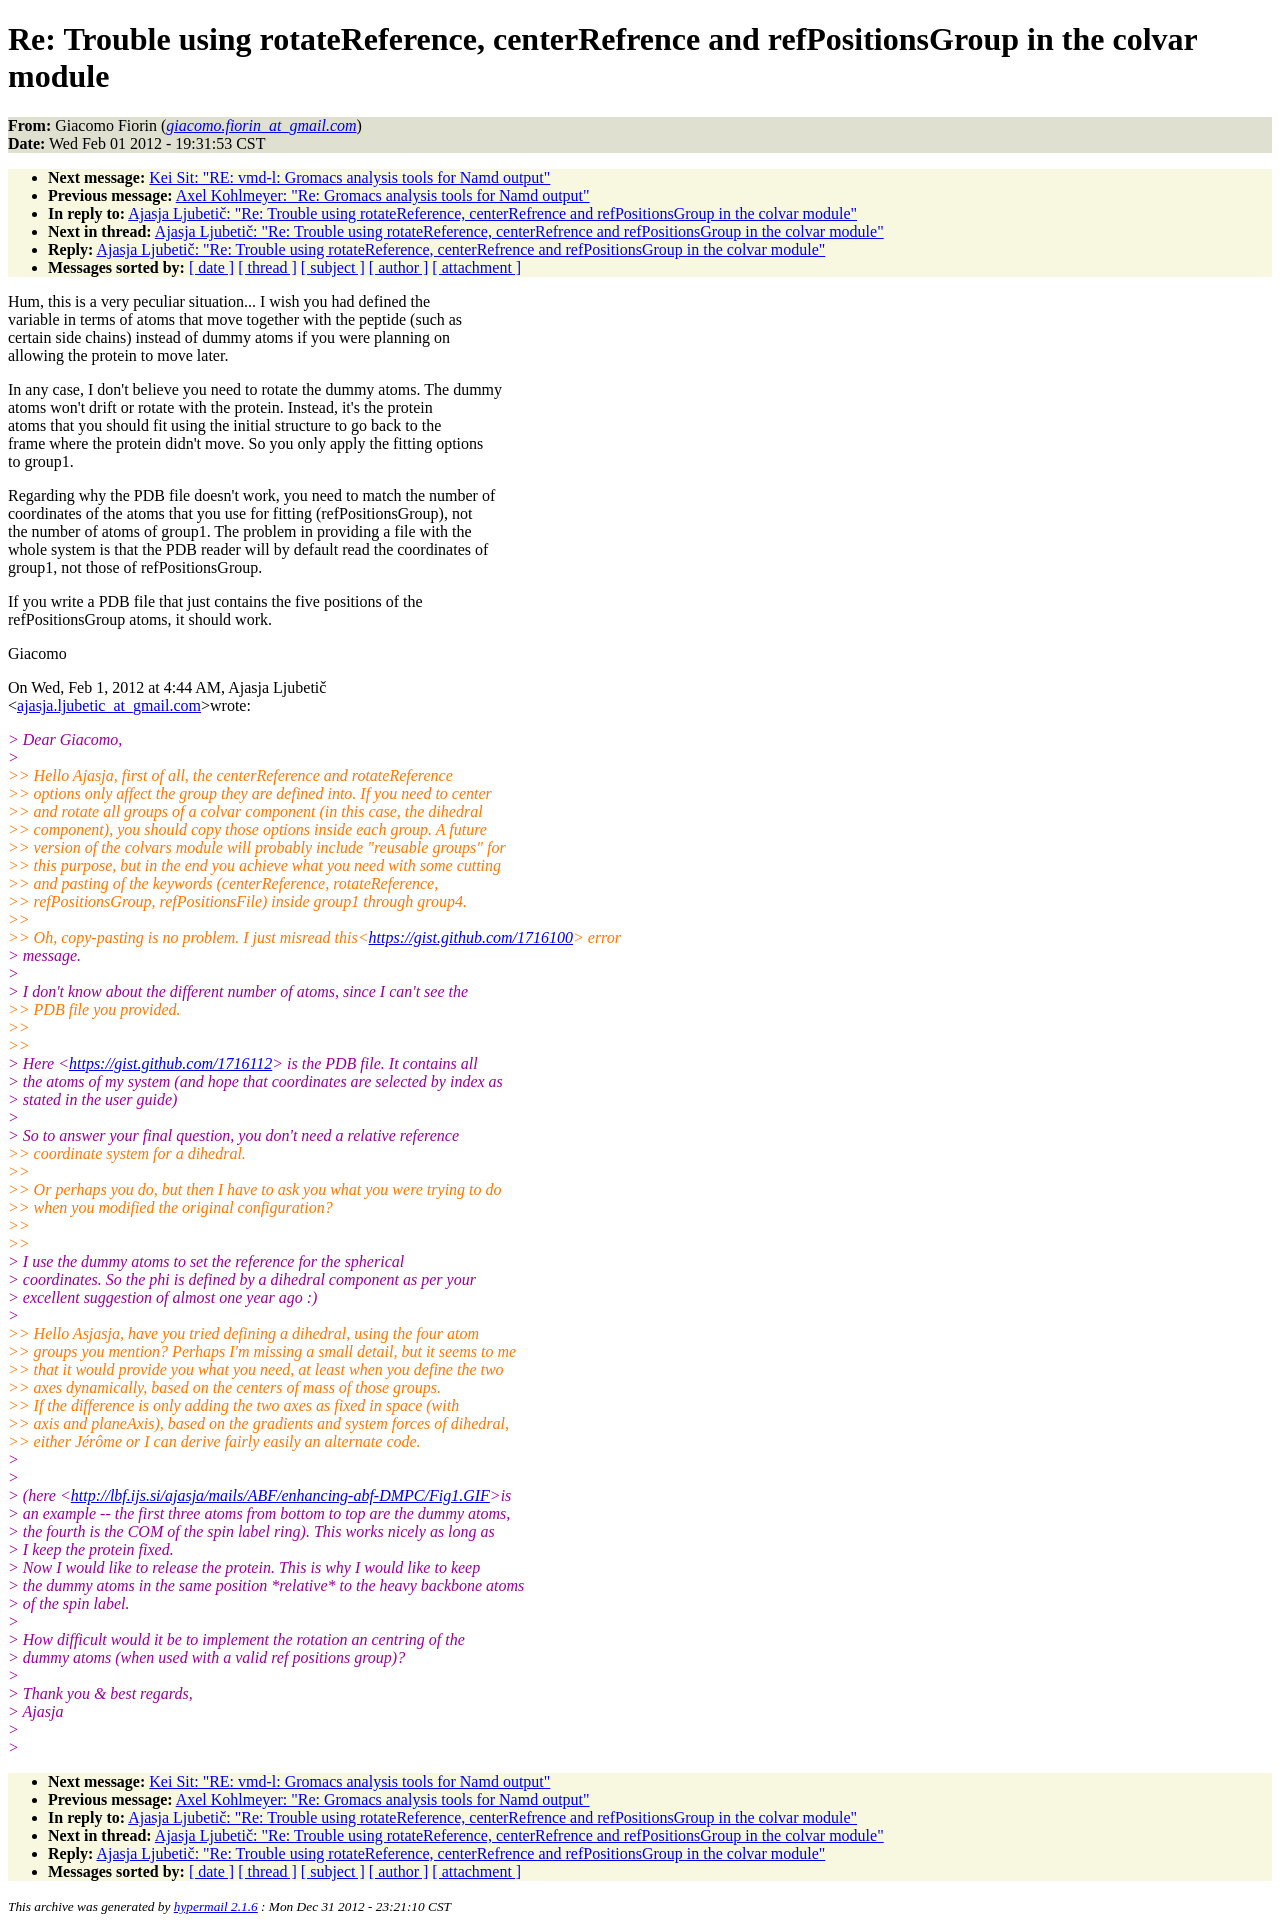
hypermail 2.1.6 (216, 1906)
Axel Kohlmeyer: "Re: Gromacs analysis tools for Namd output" (383, 195)
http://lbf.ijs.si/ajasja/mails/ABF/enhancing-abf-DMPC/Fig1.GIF (280, 1495)
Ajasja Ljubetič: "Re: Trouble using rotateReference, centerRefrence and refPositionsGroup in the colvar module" (492, 213)
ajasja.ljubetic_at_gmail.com (109, 705)
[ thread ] (267, 267)
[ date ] (211, 267)
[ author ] (399, 267)
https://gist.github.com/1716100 (471, 937)
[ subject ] (333, 267)
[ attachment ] (476, 267)
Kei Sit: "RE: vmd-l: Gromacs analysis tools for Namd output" (349, 177)
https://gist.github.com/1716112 (170, 1063)
